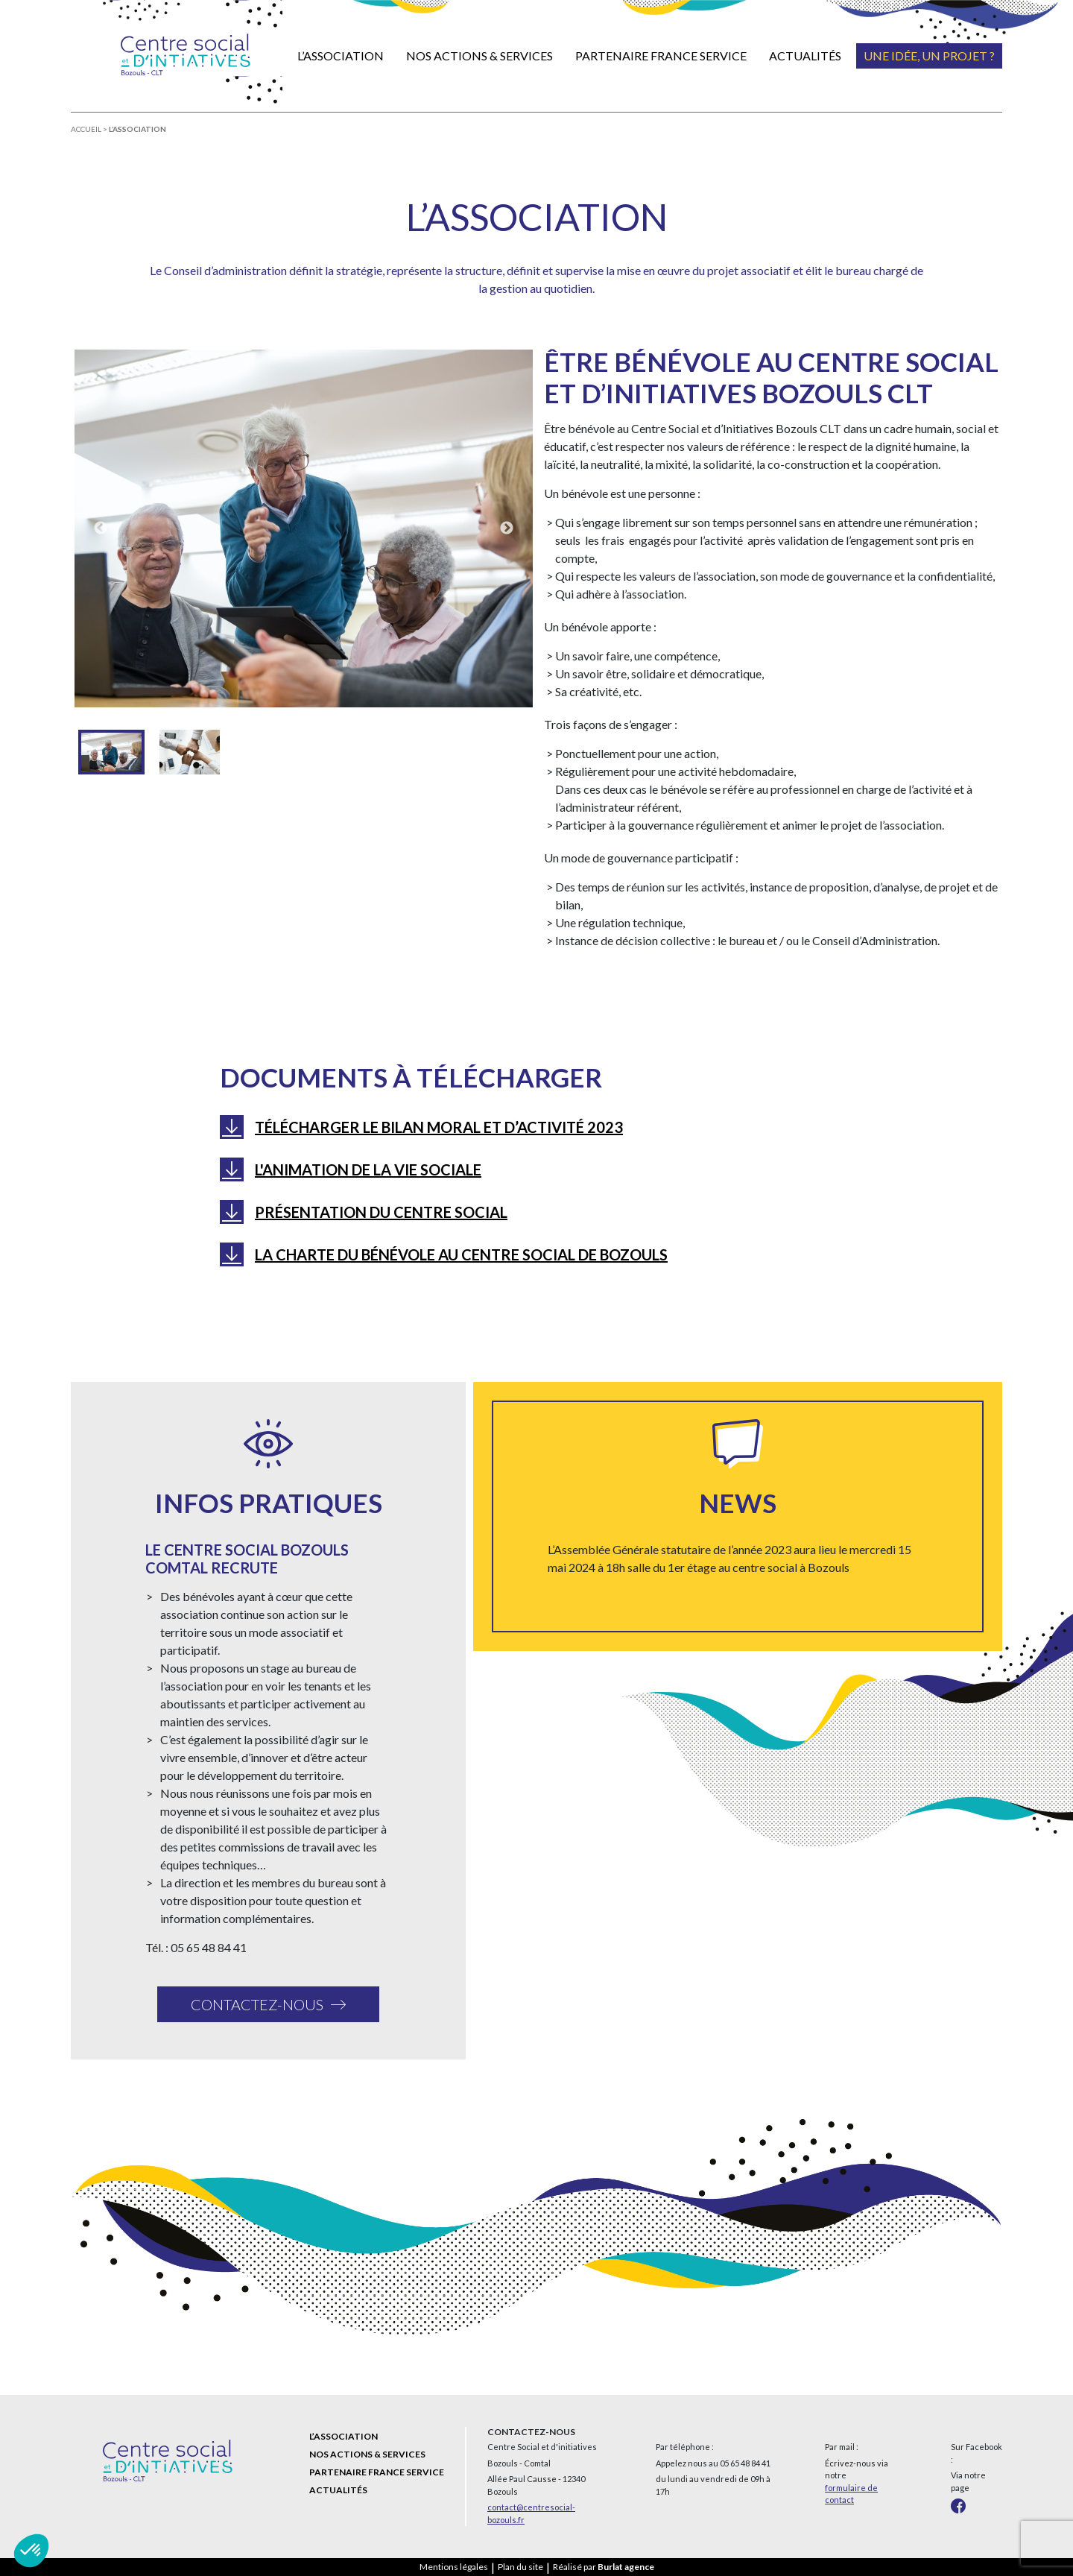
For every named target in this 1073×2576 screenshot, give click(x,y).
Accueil (86, 128)
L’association (340, 55)
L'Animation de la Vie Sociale (368, 1169)
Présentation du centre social (381, 1212)
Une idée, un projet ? (929, 55)
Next (506, 528)
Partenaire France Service (661, 55)
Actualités (805, 55)
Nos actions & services (479, 55)
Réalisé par (603, 2566)
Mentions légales (454, 2566)
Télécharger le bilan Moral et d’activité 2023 (439, 1127)
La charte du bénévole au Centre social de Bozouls (461, 1254)
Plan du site (520, 2566)
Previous (100, 528)
